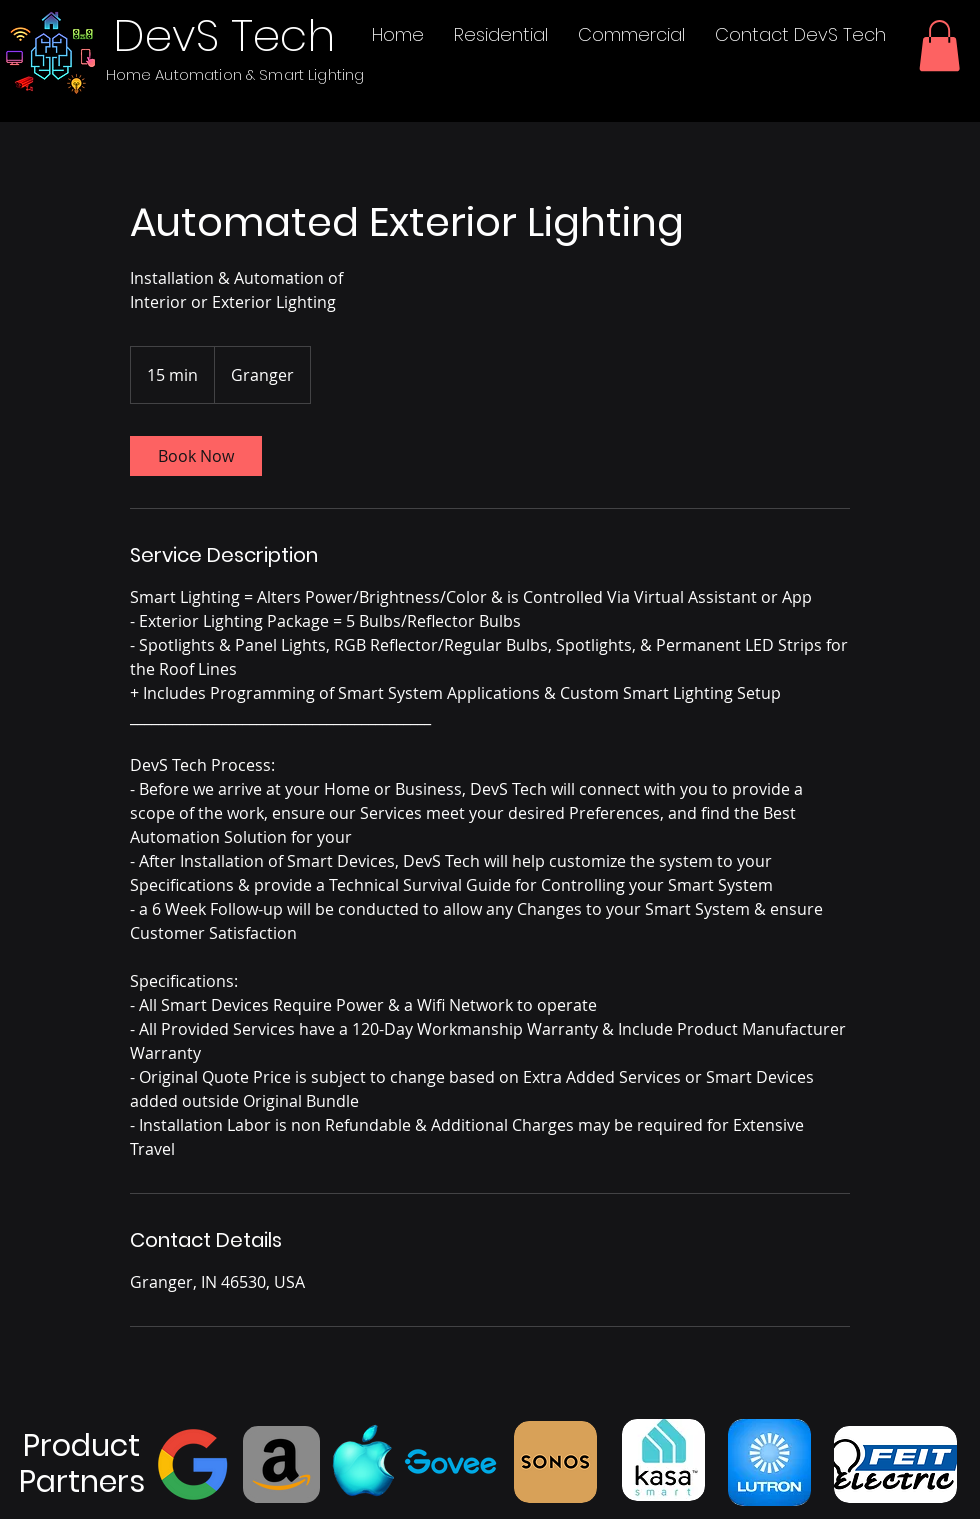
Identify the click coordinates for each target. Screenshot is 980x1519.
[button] (939, 45)
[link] (196, 456)
